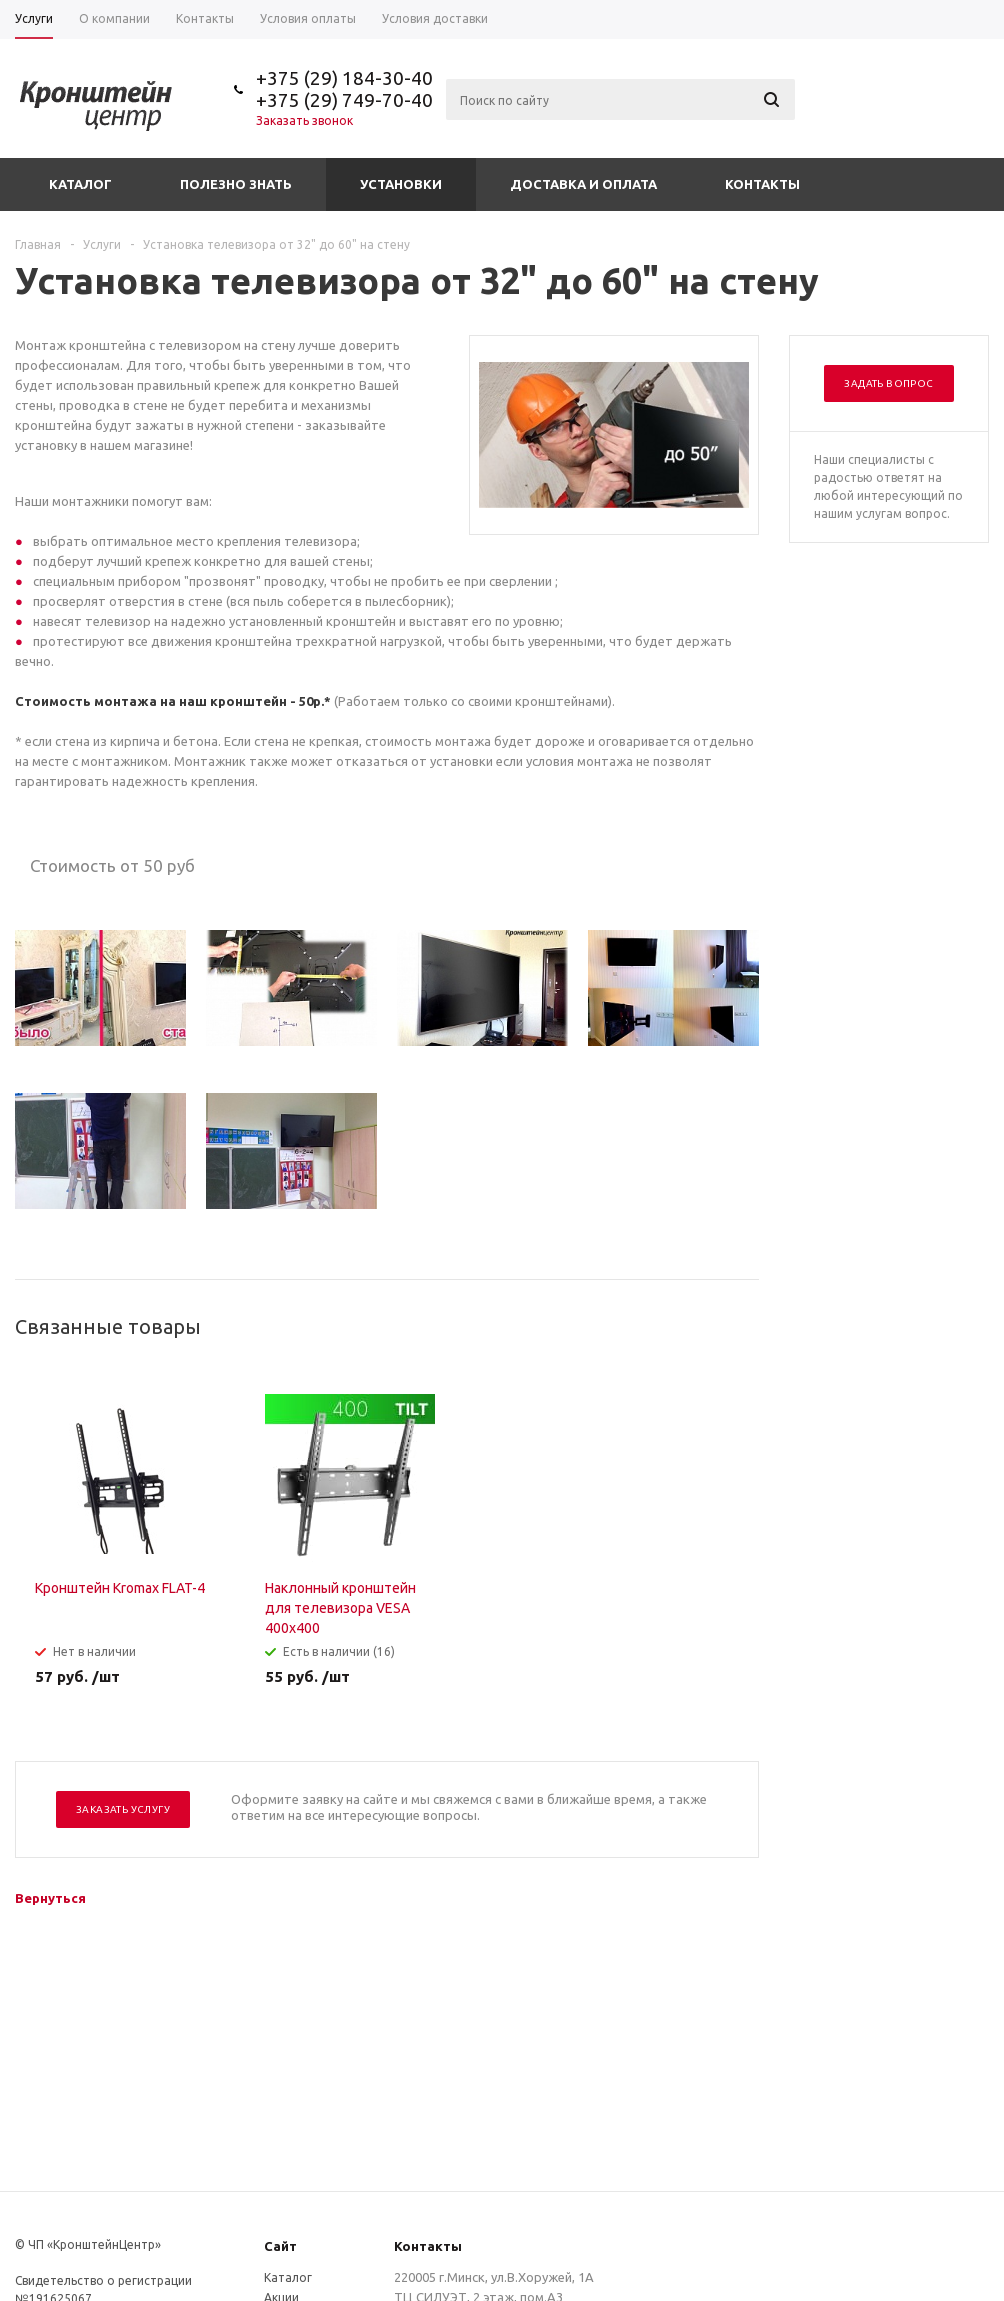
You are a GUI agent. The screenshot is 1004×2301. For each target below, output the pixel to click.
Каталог (80, 184)
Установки (401, 184)
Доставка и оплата (583, 184)
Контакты (762, 184)
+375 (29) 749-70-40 (344, 100)
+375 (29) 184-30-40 (344, 78)
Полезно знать (236, 184)
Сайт (280, 2246)
